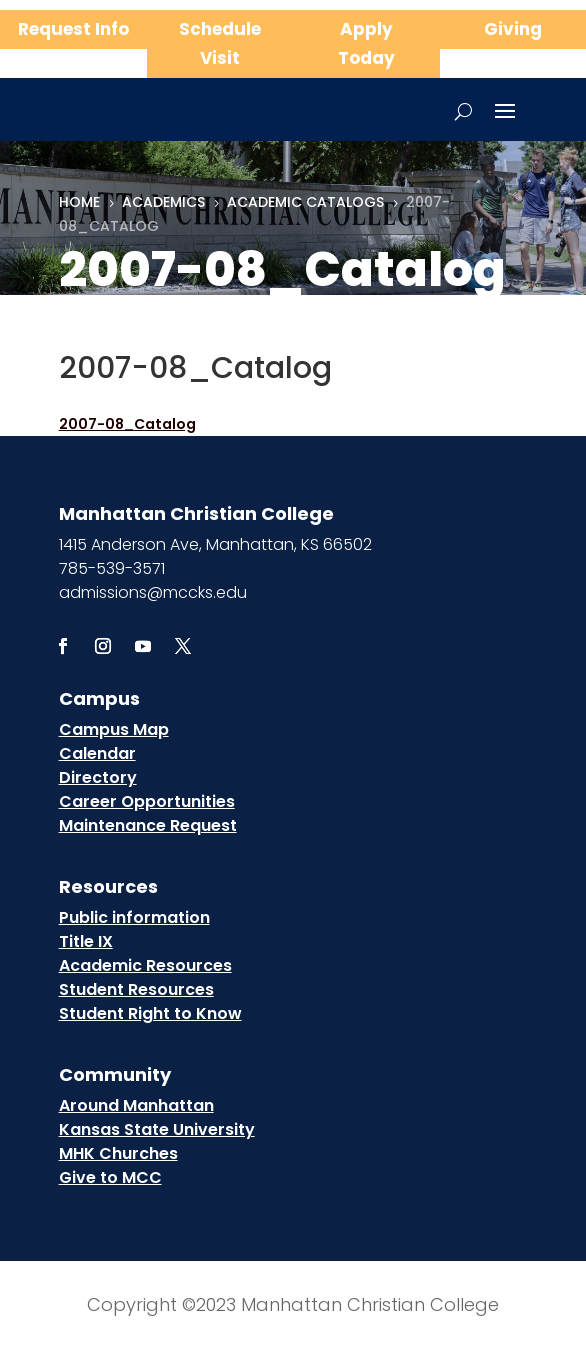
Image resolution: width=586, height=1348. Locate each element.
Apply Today (366, 43)
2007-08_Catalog (127, 424)
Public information (134, 917)
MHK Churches (118, 1153)
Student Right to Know (150, 1013)
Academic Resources (145, 965)
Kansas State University (157, 1129)
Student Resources (136, 989)
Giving (513, 29)
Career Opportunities (147, 801)
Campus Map (114, 729)
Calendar (97, 753)
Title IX (86, 941)
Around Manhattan (136, 1105)
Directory (98, 777)
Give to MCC (110, 1177)
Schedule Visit (220, 43)
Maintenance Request (148, 825)
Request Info (73, 29)
